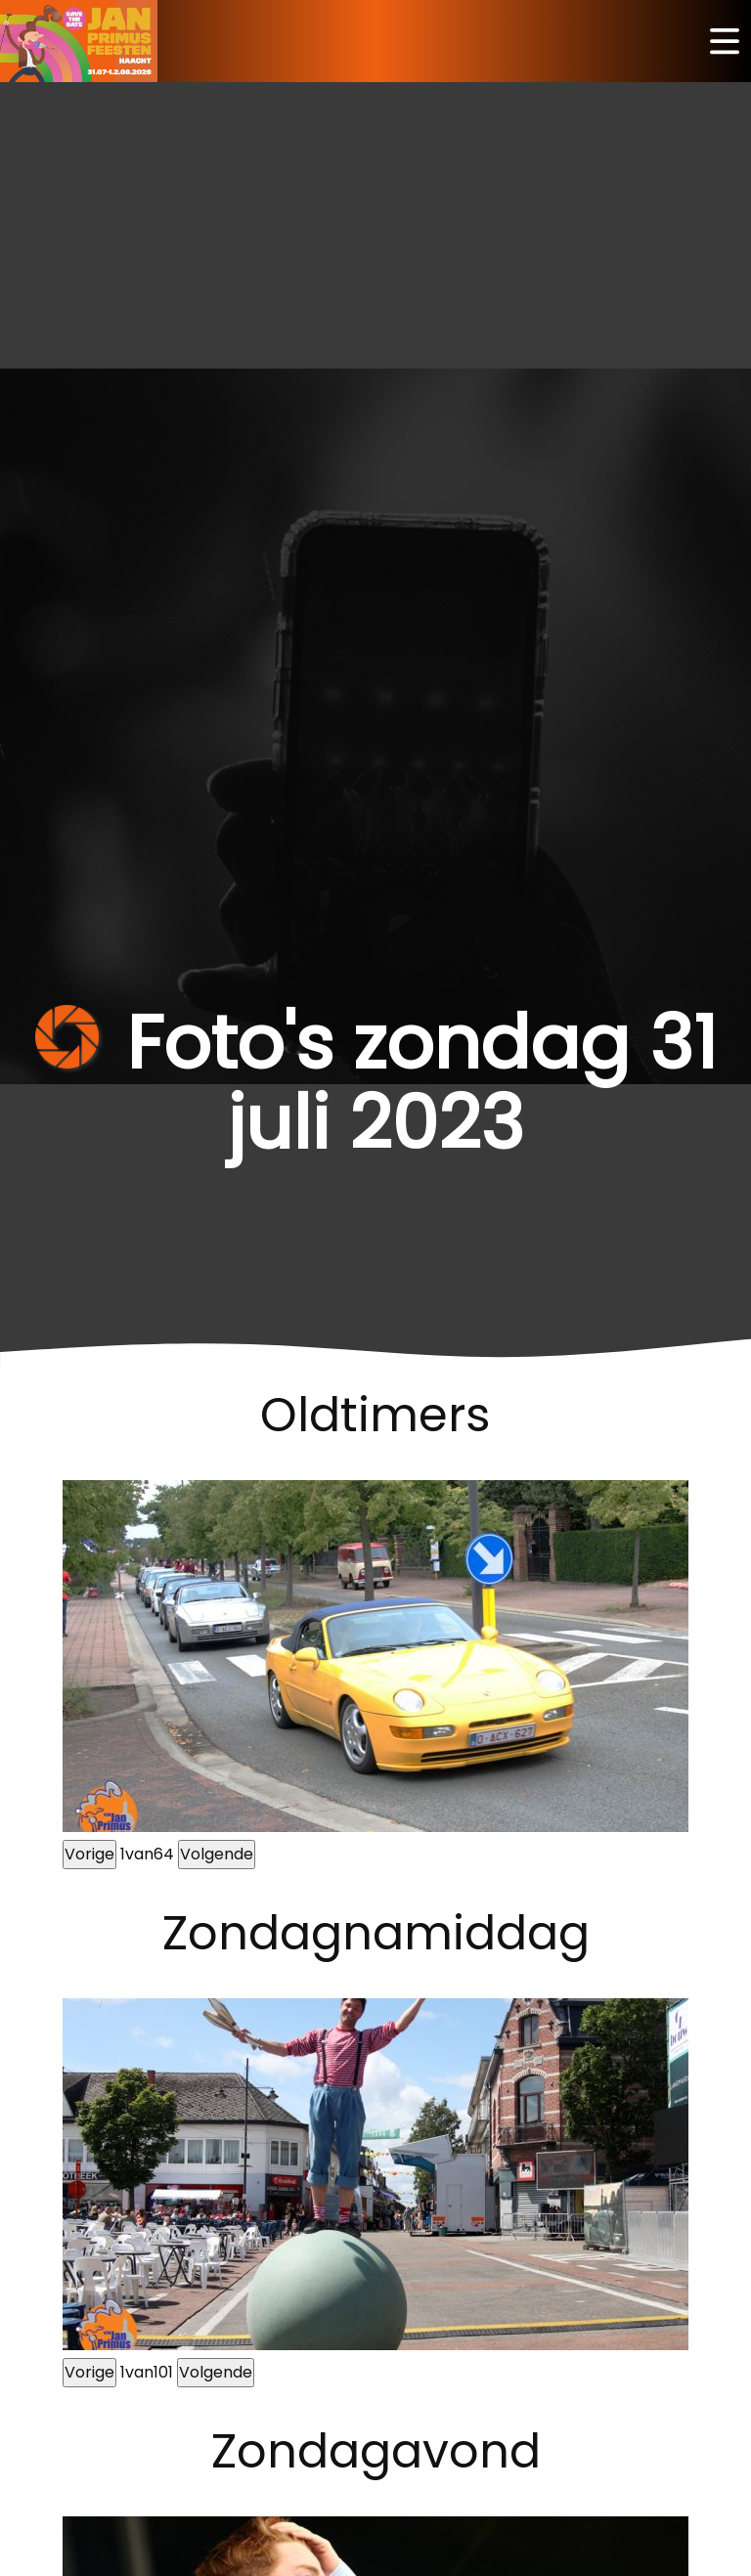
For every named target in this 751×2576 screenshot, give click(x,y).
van (147, 1854)
